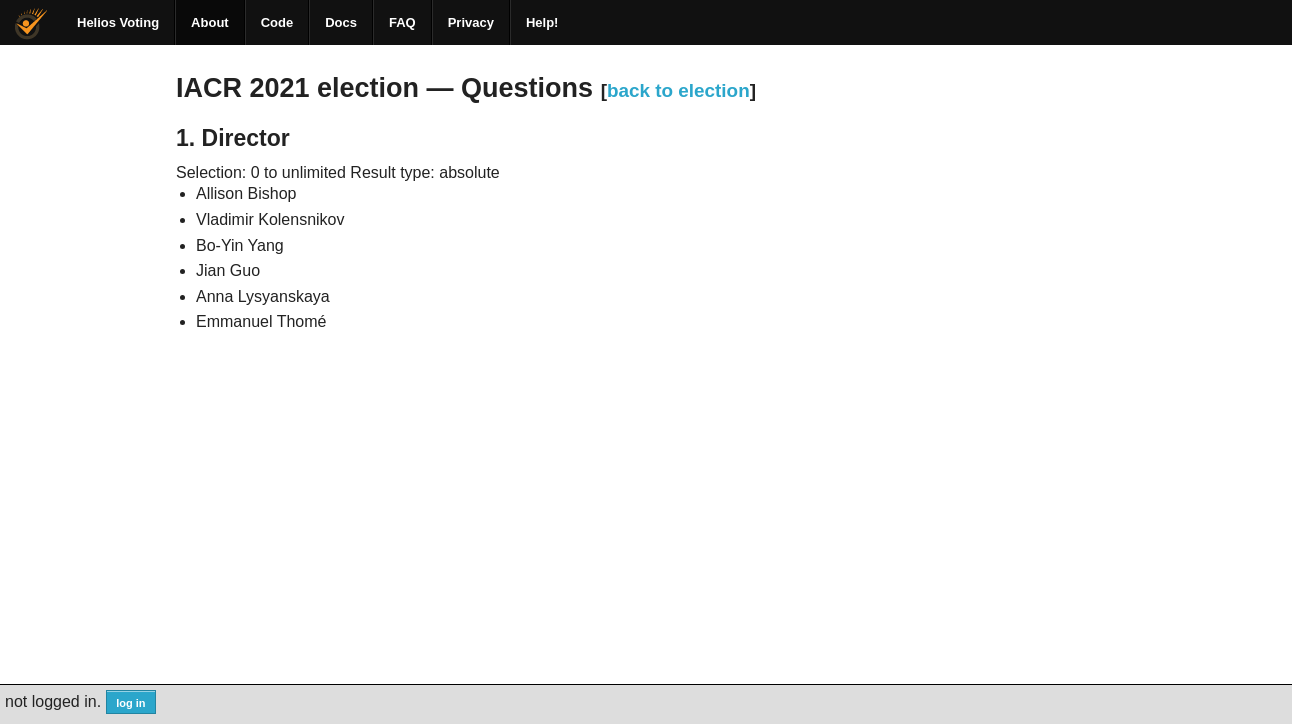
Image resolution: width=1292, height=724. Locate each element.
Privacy (471, 22)
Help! (542, 22)
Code (277, 22)
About (210, 22)
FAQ (402, 22)
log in (130, 703)
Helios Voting (118, 22)
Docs (341, 22)
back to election (678, 90)
